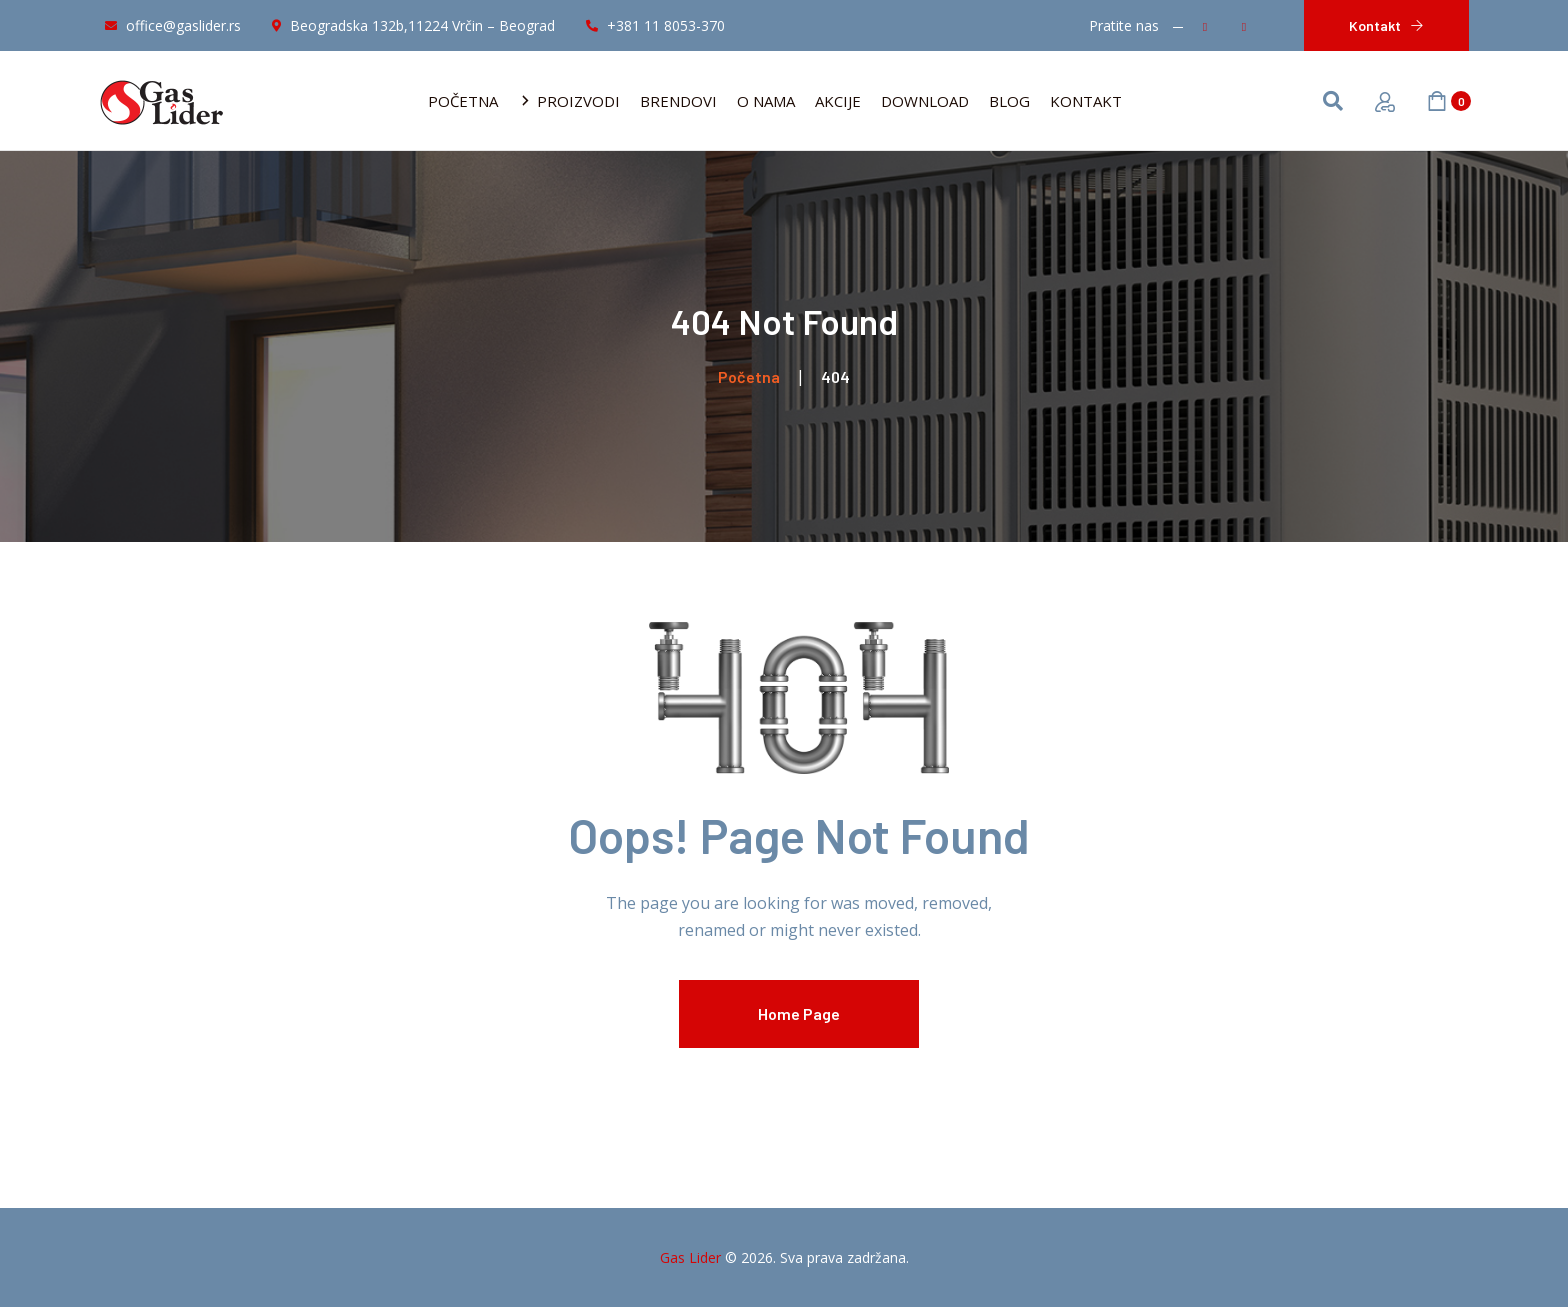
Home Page (799, 1013)
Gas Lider (690, 1257)
